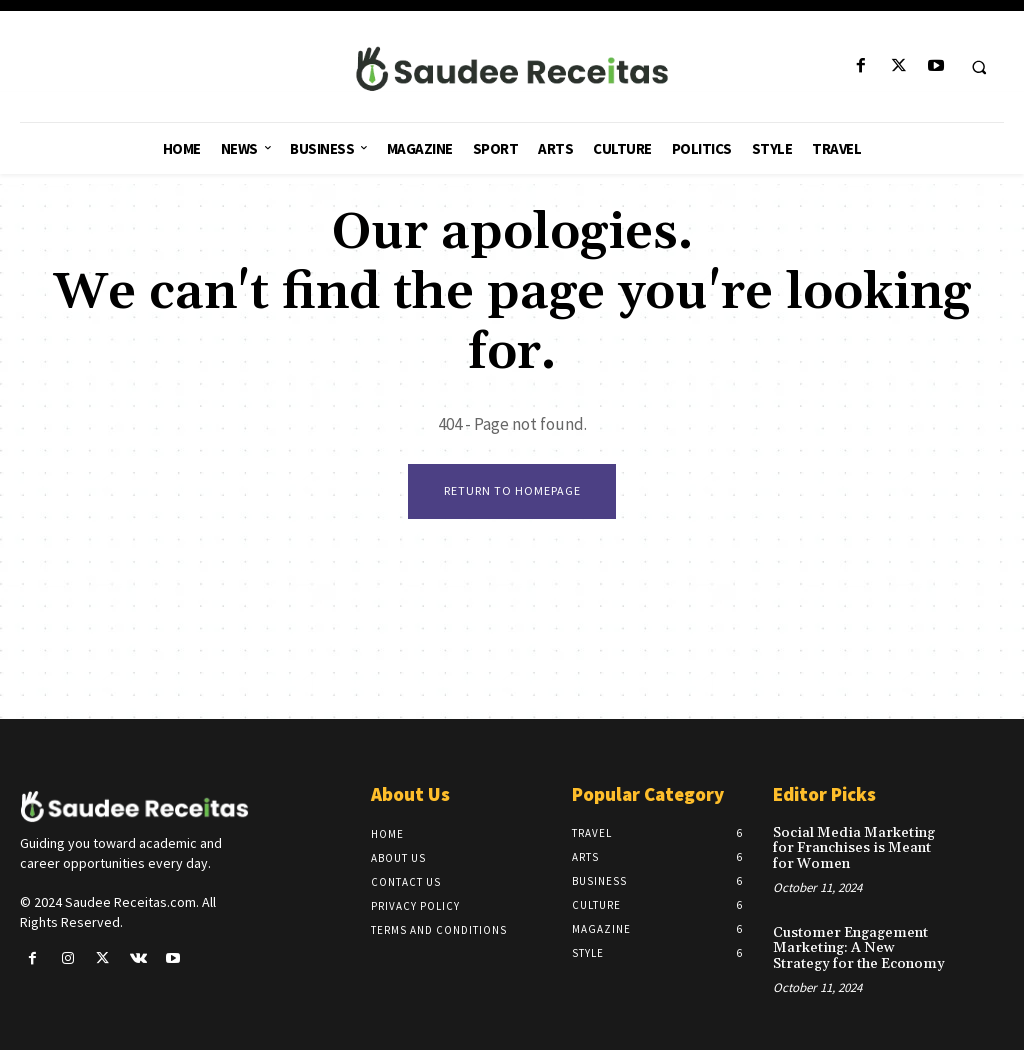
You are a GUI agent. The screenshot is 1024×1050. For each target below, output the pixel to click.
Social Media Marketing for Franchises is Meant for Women (851, 848)
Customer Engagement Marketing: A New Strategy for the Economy (856, 947)
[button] (979, 67)
